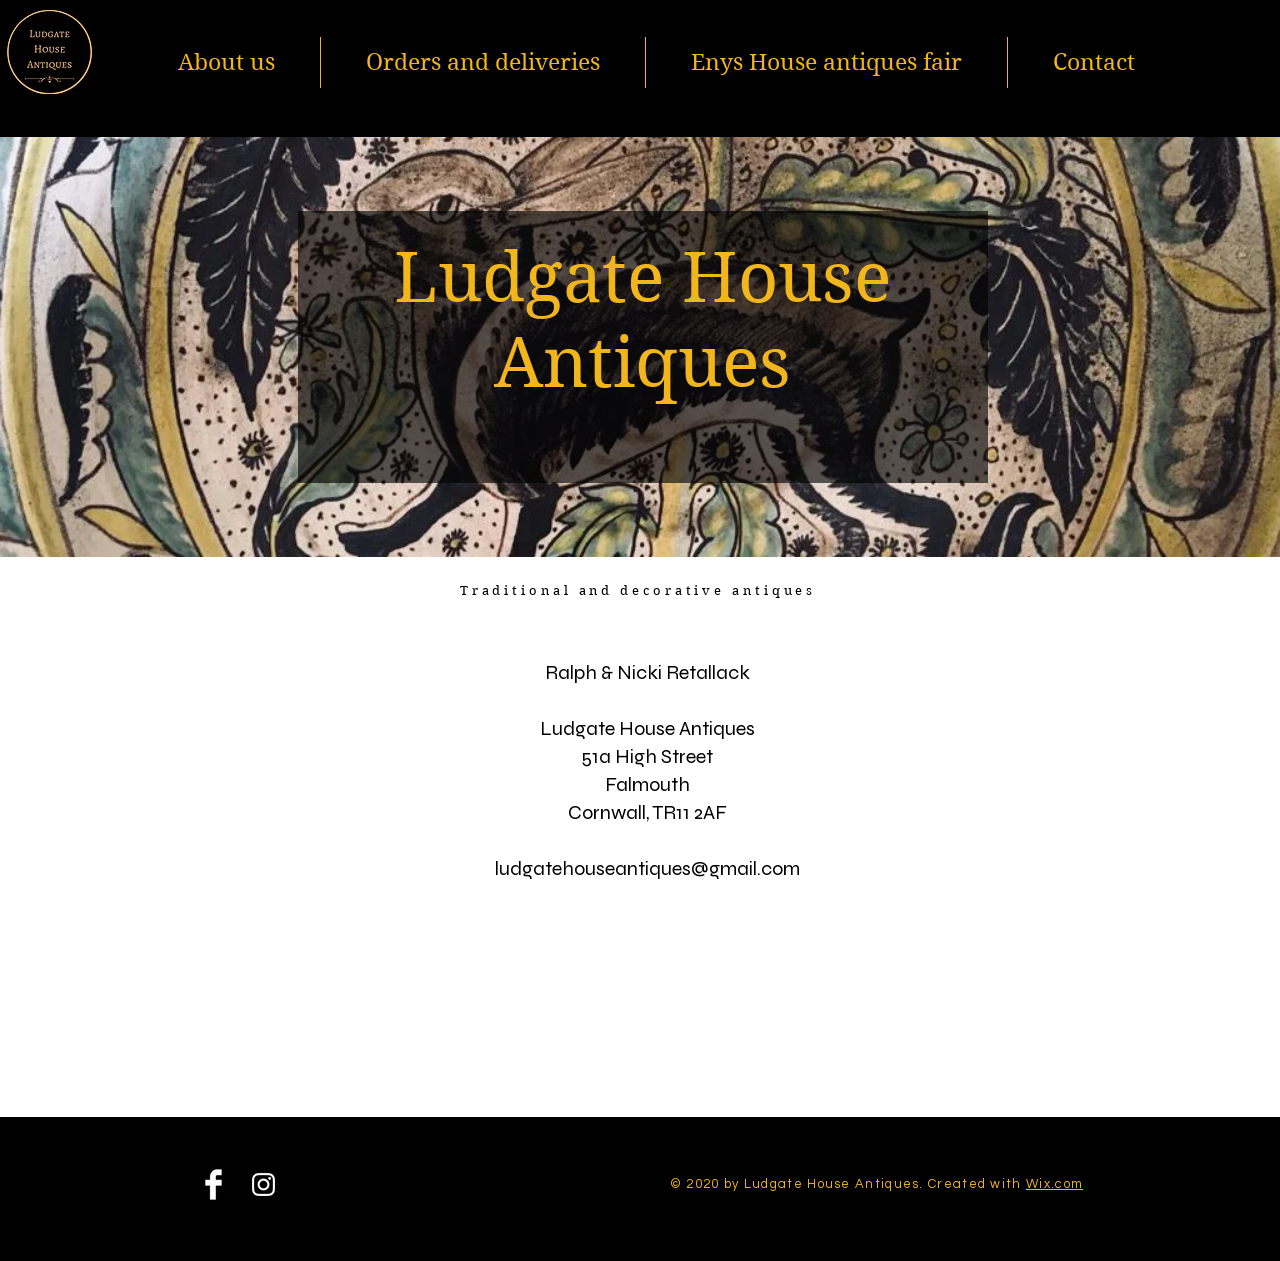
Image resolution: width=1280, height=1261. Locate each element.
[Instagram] (263, 1184)
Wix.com (1054, 1184)
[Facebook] (213, 1184)
